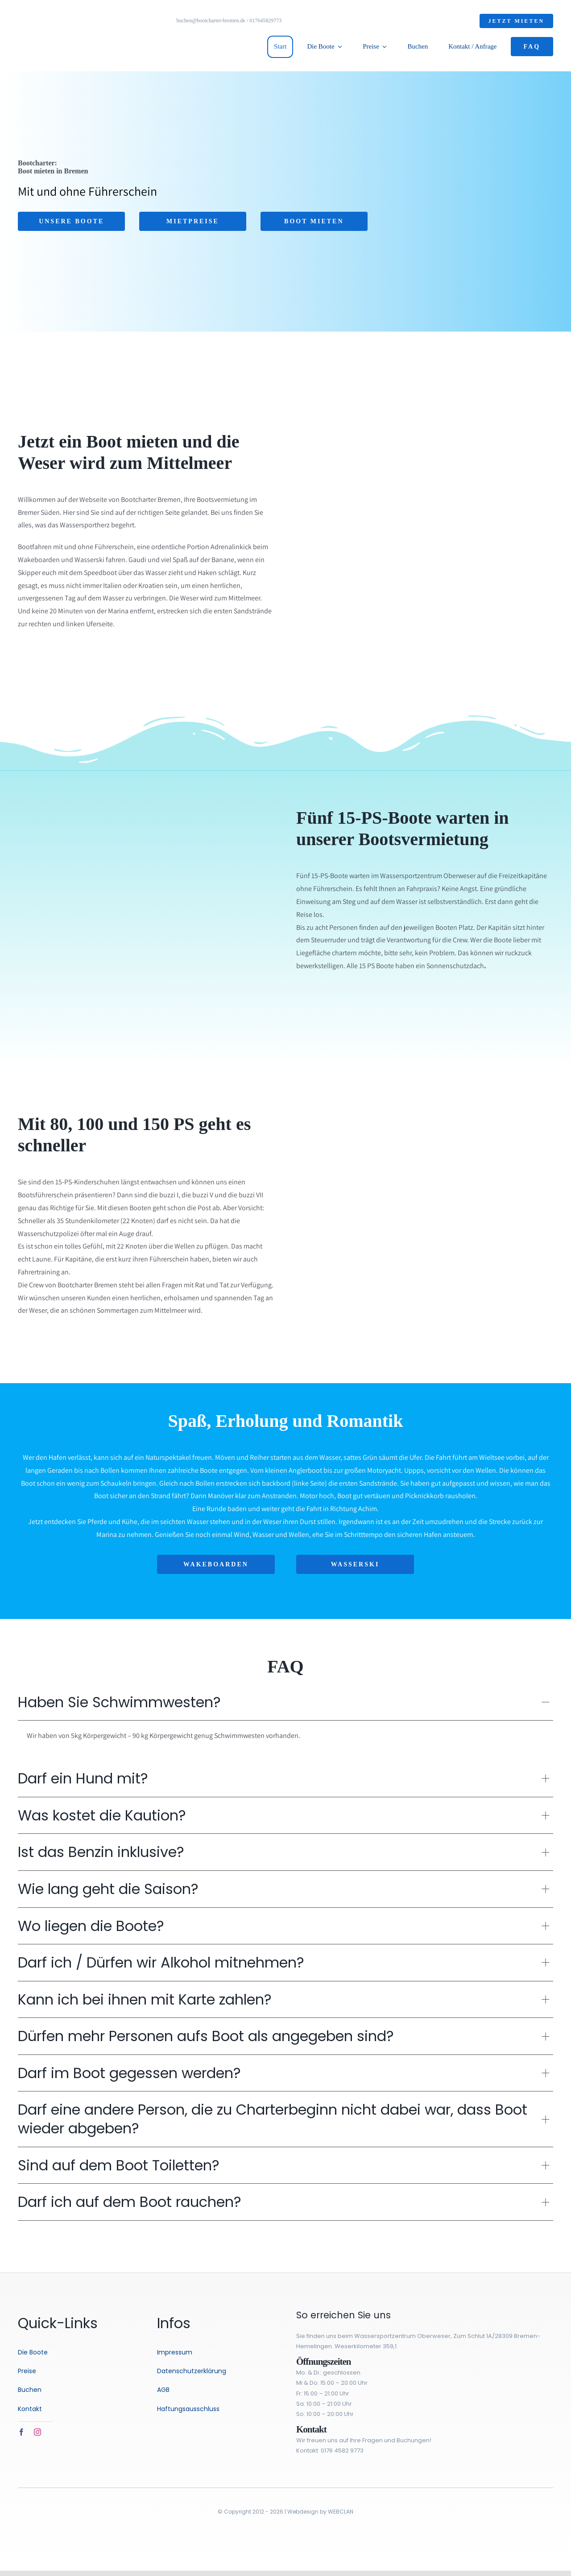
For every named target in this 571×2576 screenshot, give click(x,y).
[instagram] (37, 2432)
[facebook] (21, 2432)
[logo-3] (58, 7)
